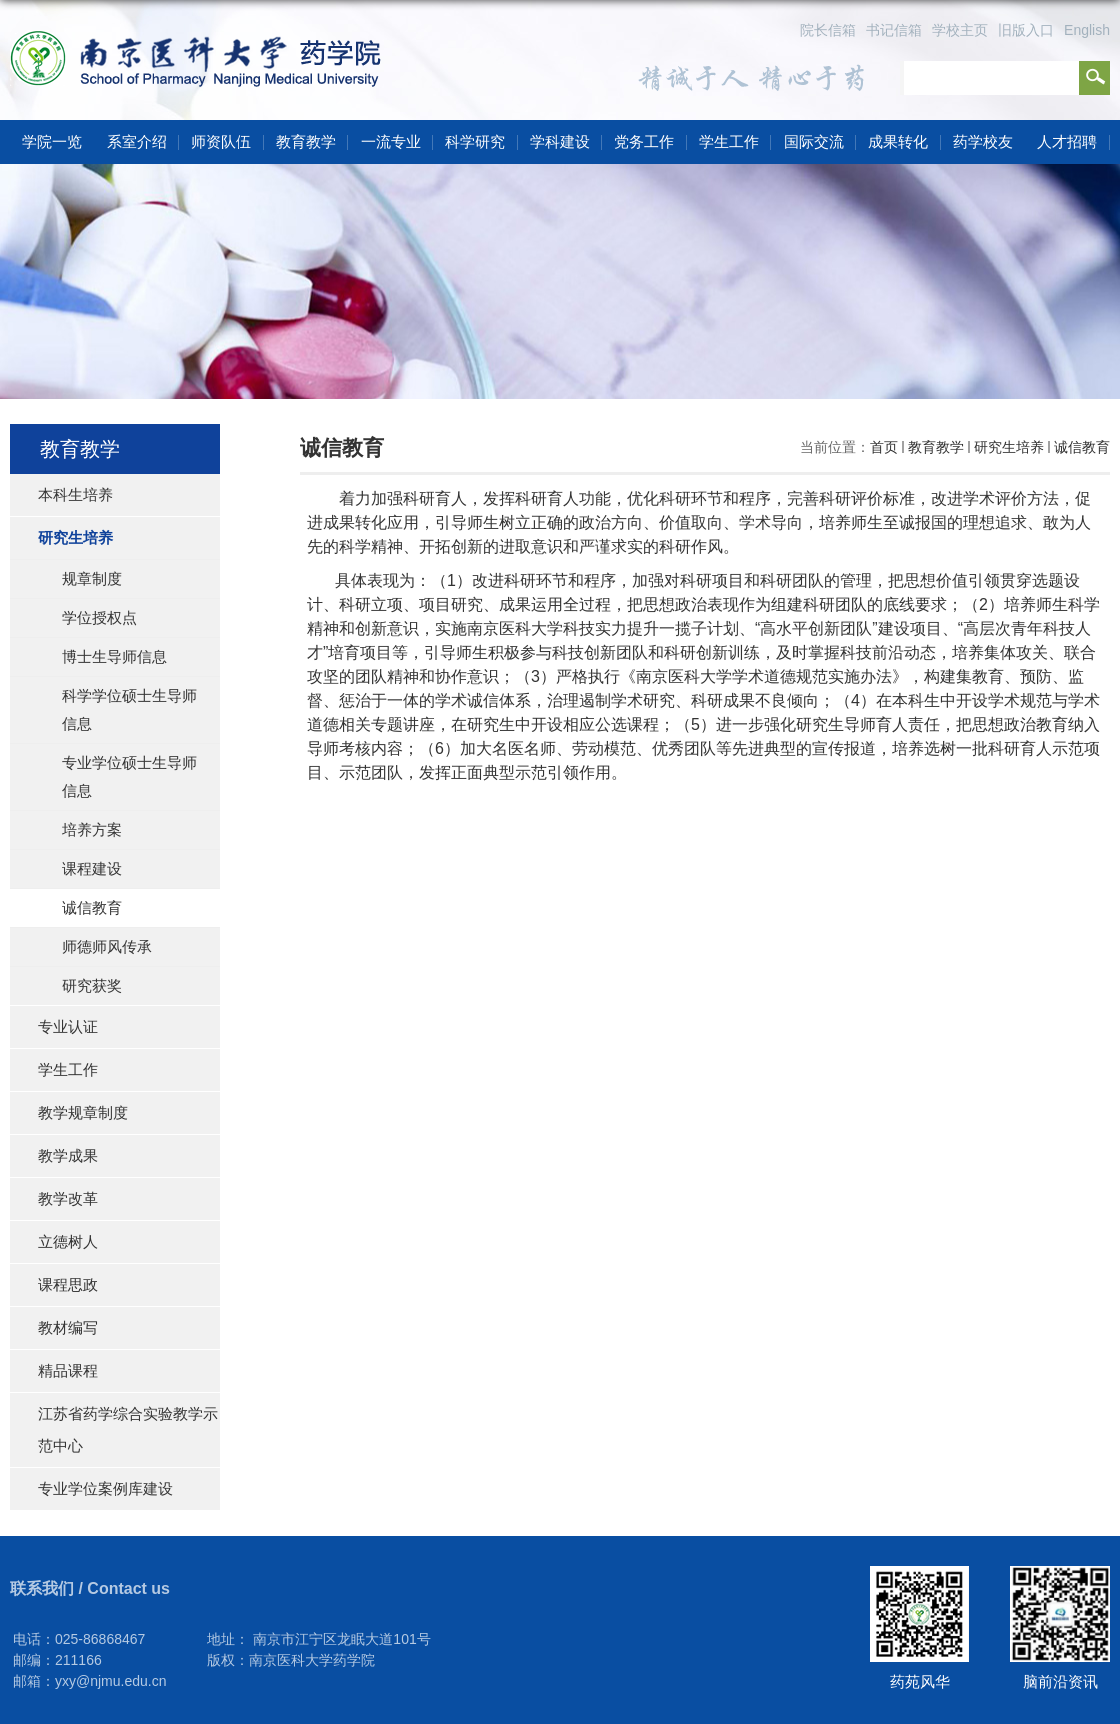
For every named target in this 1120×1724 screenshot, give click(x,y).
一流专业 (391, 141)
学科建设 (560, 141)
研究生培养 (1009, 447)
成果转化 (898, 141)
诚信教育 (1082, 447)
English (1087, 30)
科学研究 (475, 141)
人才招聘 (1067, 141)
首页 (884, 447)
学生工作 (729, 141)
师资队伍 (221, 141)
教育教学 (306, 141)
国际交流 (814, 141)
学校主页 (960, 30)
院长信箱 (828, 30)
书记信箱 (894, 30)
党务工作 (644, 141)
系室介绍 (137, 141)
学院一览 (52, 141)
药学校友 (983, 141)
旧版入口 (1026, 30)
